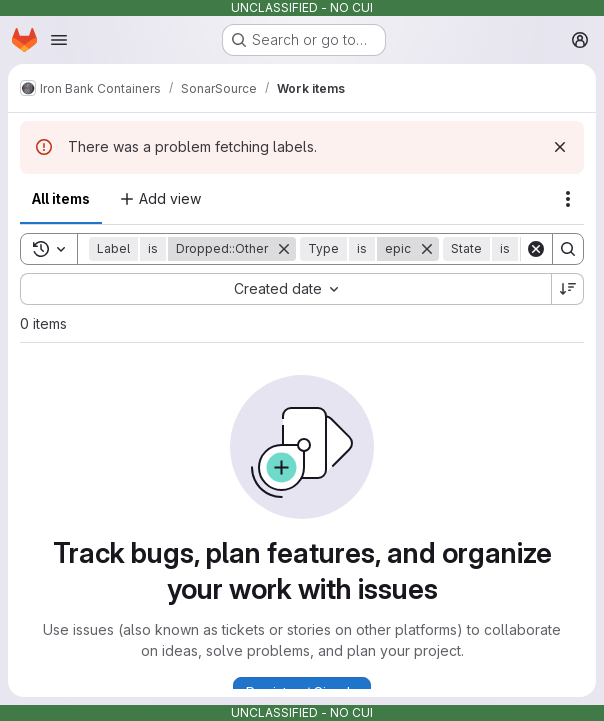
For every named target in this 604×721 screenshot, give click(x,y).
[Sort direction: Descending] (568, 289)
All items (61, 198)
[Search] (568, 249)
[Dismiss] (560, 147)
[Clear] (536, 249)
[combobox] (285, 289)
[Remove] (284, 249)
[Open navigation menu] (59, 40)
